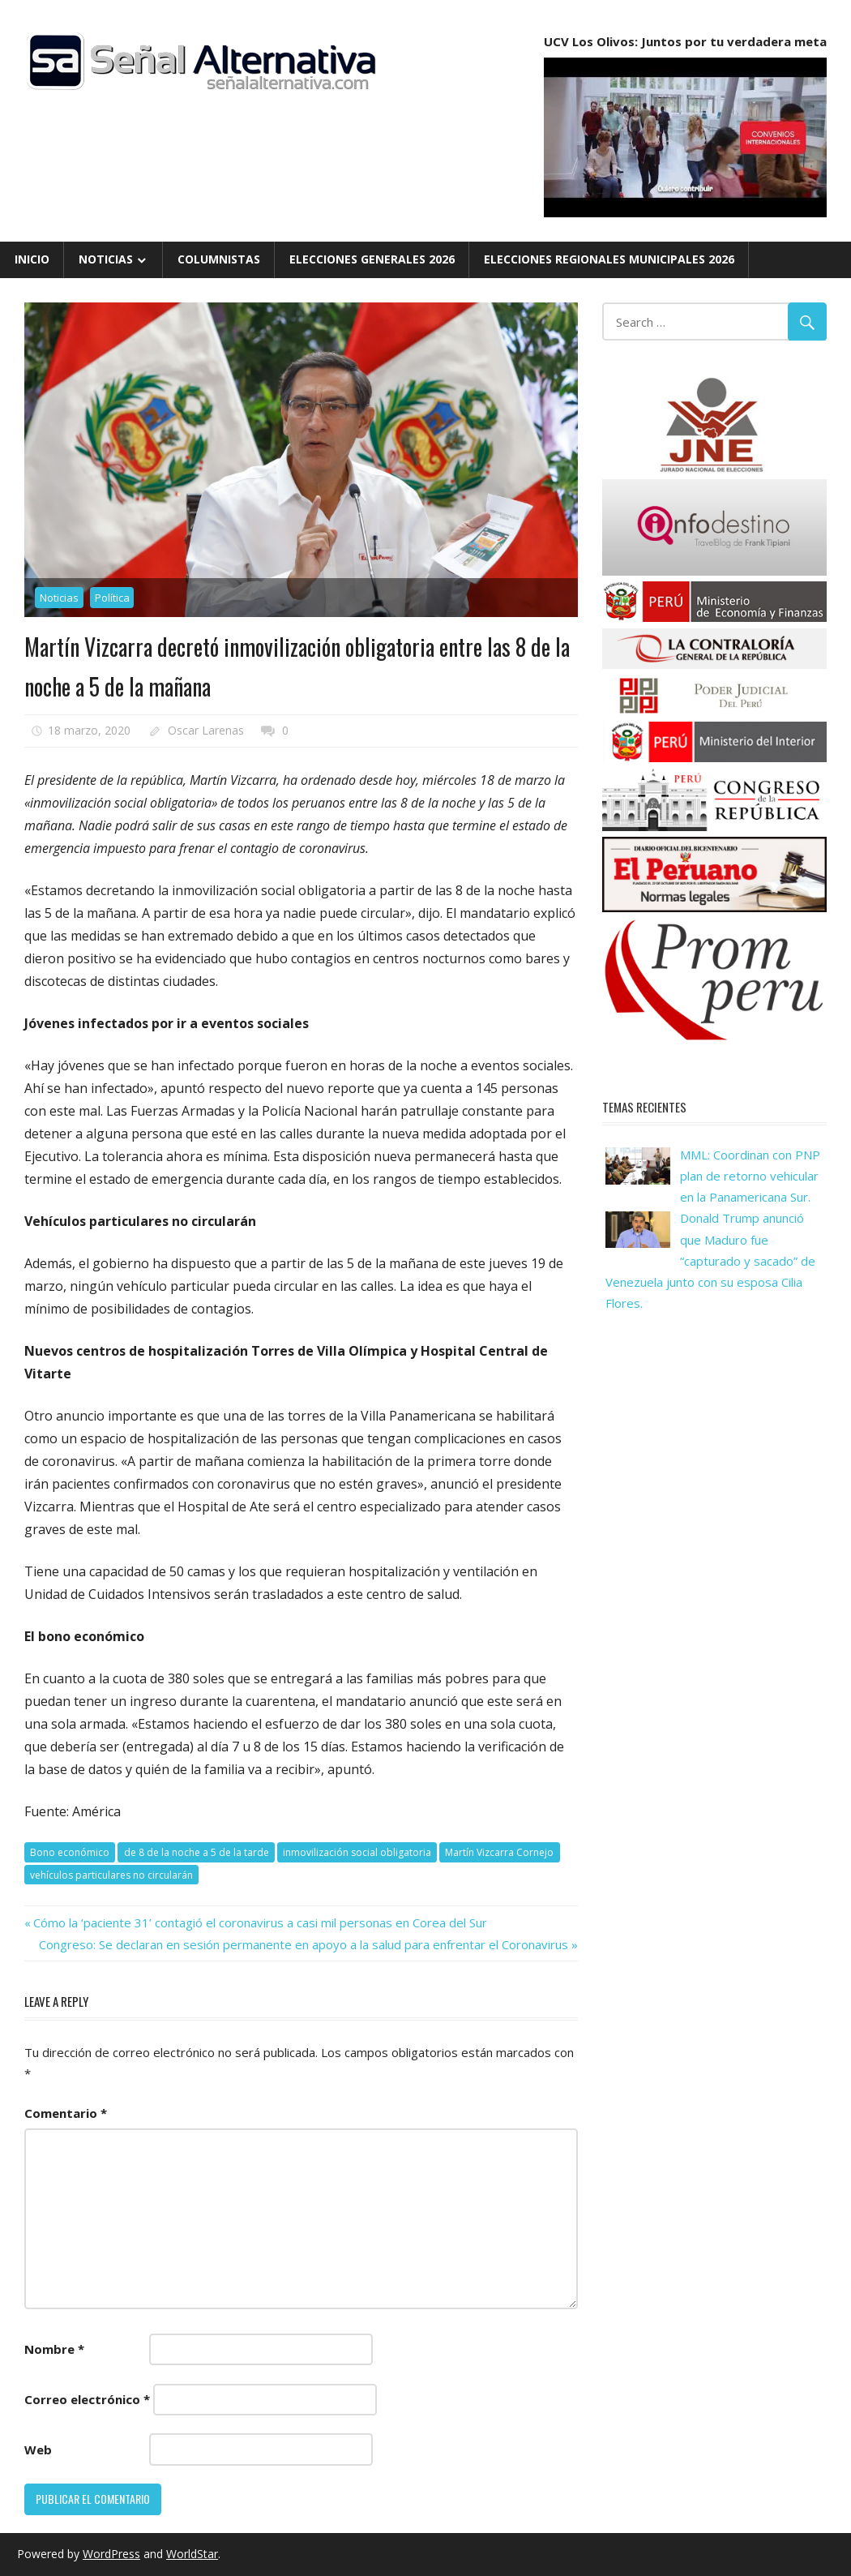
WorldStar (192, 2553)
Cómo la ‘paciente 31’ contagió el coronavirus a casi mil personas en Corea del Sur (259, 1922)
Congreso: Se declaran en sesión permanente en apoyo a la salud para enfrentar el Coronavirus (303, 1944)
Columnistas (218, 259)
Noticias (106, 259)
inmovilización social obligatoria (357, 1852)
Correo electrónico (87, 2399)
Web (38, 2449)
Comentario (65, 2113)
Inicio (32, 259)
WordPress (111, 2553)
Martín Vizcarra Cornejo (499, 1852)
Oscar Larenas (206, 730)
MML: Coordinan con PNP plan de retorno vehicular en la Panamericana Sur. (750, 1176)
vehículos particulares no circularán (111, 1875)
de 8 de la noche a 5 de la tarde (196, 1852)
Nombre (54, 2349)
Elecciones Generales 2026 (372, 259)
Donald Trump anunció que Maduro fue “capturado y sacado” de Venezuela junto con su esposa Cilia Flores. (710, 1260)
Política (112, 597)
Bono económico (69, 1852)
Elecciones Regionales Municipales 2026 (609, 259)
